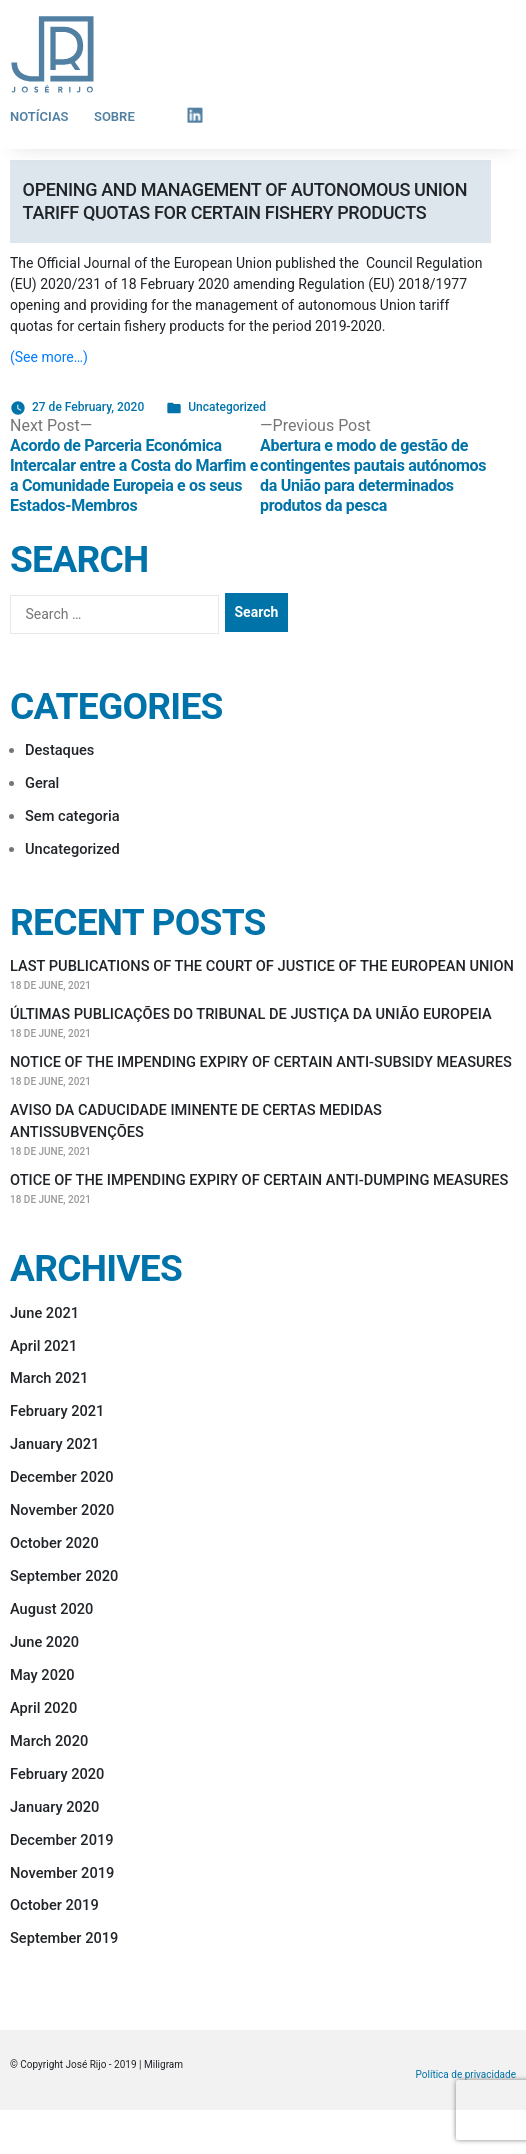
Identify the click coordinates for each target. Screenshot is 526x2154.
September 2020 (64, 1576)
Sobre (114, 116)
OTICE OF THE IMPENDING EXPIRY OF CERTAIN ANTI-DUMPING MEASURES (259, 1180)
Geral (42, 783)
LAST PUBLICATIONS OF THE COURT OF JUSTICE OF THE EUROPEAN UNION (262, 966)
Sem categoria (72, 816)
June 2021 (44, 1313)
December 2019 (62, 1840)
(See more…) (49, 357)
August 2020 (51, 1609)
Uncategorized (227, 407)
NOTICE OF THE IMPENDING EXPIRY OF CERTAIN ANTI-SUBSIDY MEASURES (261, 1062)
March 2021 (49, 1378)
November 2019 (62, 1873)
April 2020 (43, 1708)
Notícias (39, 116)
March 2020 (49, 1741)
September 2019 (64, 1938)
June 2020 (44, 1642)
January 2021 (54, 1444)
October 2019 (54, 1905)
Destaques (59, 750)
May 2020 (42, 1675)
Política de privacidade (466, 2075)
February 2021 (57, 1411)
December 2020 (62, 1477)
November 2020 (62, 1510)
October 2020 (54, 1543)
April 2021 (43, 1346)
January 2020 (54, 1807)
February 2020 (57, 1774)
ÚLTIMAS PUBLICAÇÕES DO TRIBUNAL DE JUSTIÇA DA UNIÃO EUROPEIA (251, 1014)
